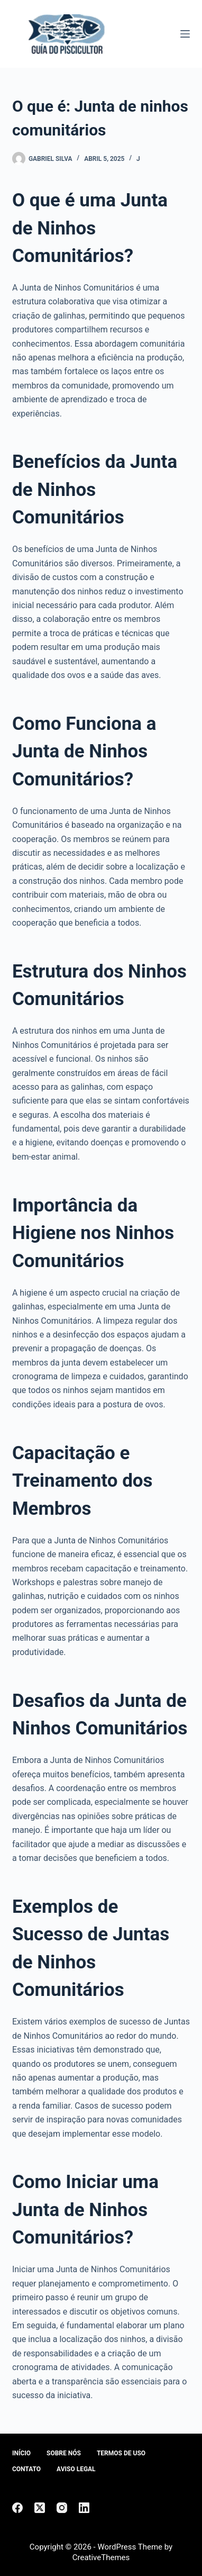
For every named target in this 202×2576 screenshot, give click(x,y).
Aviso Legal (76, 2469)
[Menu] (185, 34)
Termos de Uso (121, 2453)
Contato (26, 2469)
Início (21, 2453)
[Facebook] (17, 2507)
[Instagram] (62, 2507)
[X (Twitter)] (39, 2507)
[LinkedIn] (84, 2507)
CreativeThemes (101, 2557)
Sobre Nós (64, 2453)
